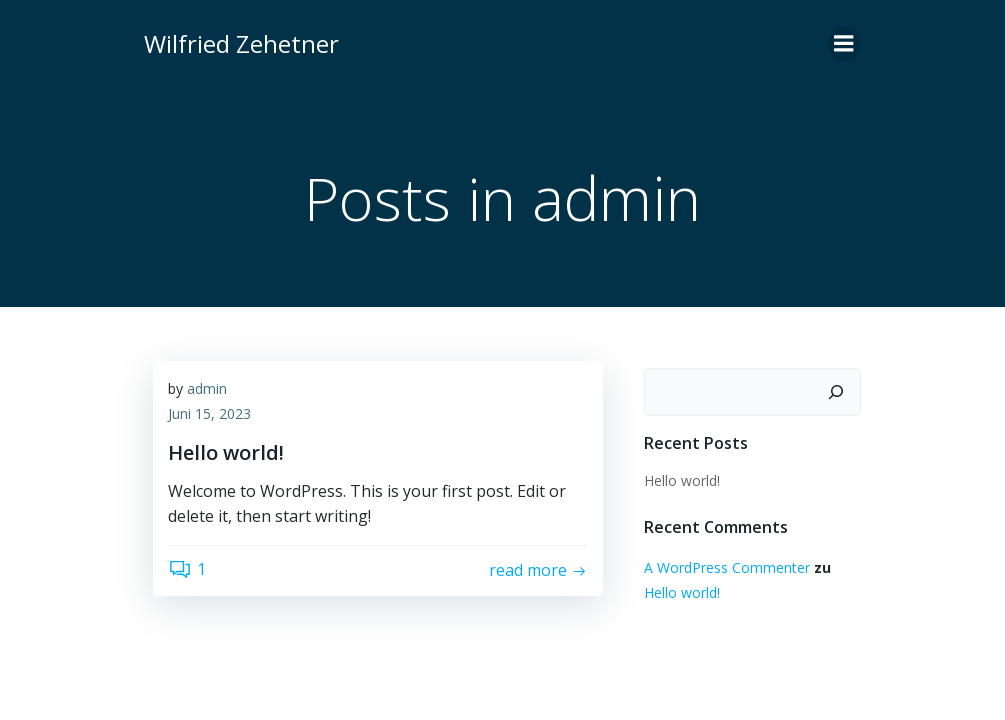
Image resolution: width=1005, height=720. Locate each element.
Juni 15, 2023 (209, 414)
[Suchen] (838, 391)
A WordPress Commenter (726, 565)
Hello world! (681, 479)
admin (207, 389)
